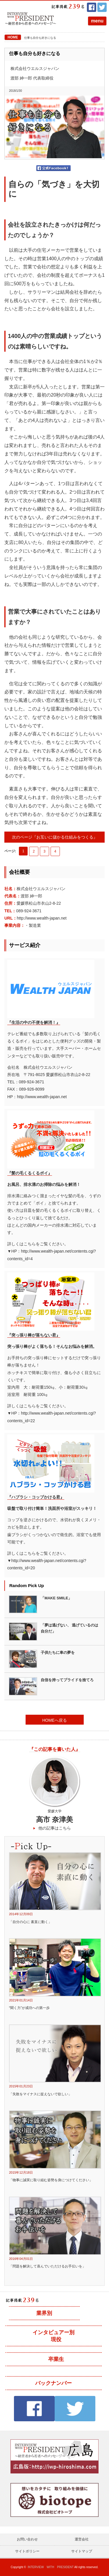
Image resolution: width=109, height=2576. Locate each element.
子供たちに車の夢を (58, 1652)
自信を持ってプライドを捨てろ (67, 1680)
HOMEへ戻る (54, 1720)
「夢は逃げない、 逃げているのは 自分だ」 (70, 1628)
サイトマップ (81, 2551)
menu (97, 20)
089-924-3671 (28, 910)
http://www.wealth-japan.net (42, 918)
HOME (13, 37)
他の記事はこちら (54, 1828)
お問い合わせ (27, 2539)
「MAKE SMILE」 (56, 1598)
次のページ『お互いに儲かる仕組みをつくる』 (54, 837)
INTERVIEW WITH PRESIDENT (51, 2567)
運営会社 (82, 2539)
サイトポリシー (27, 2551)
